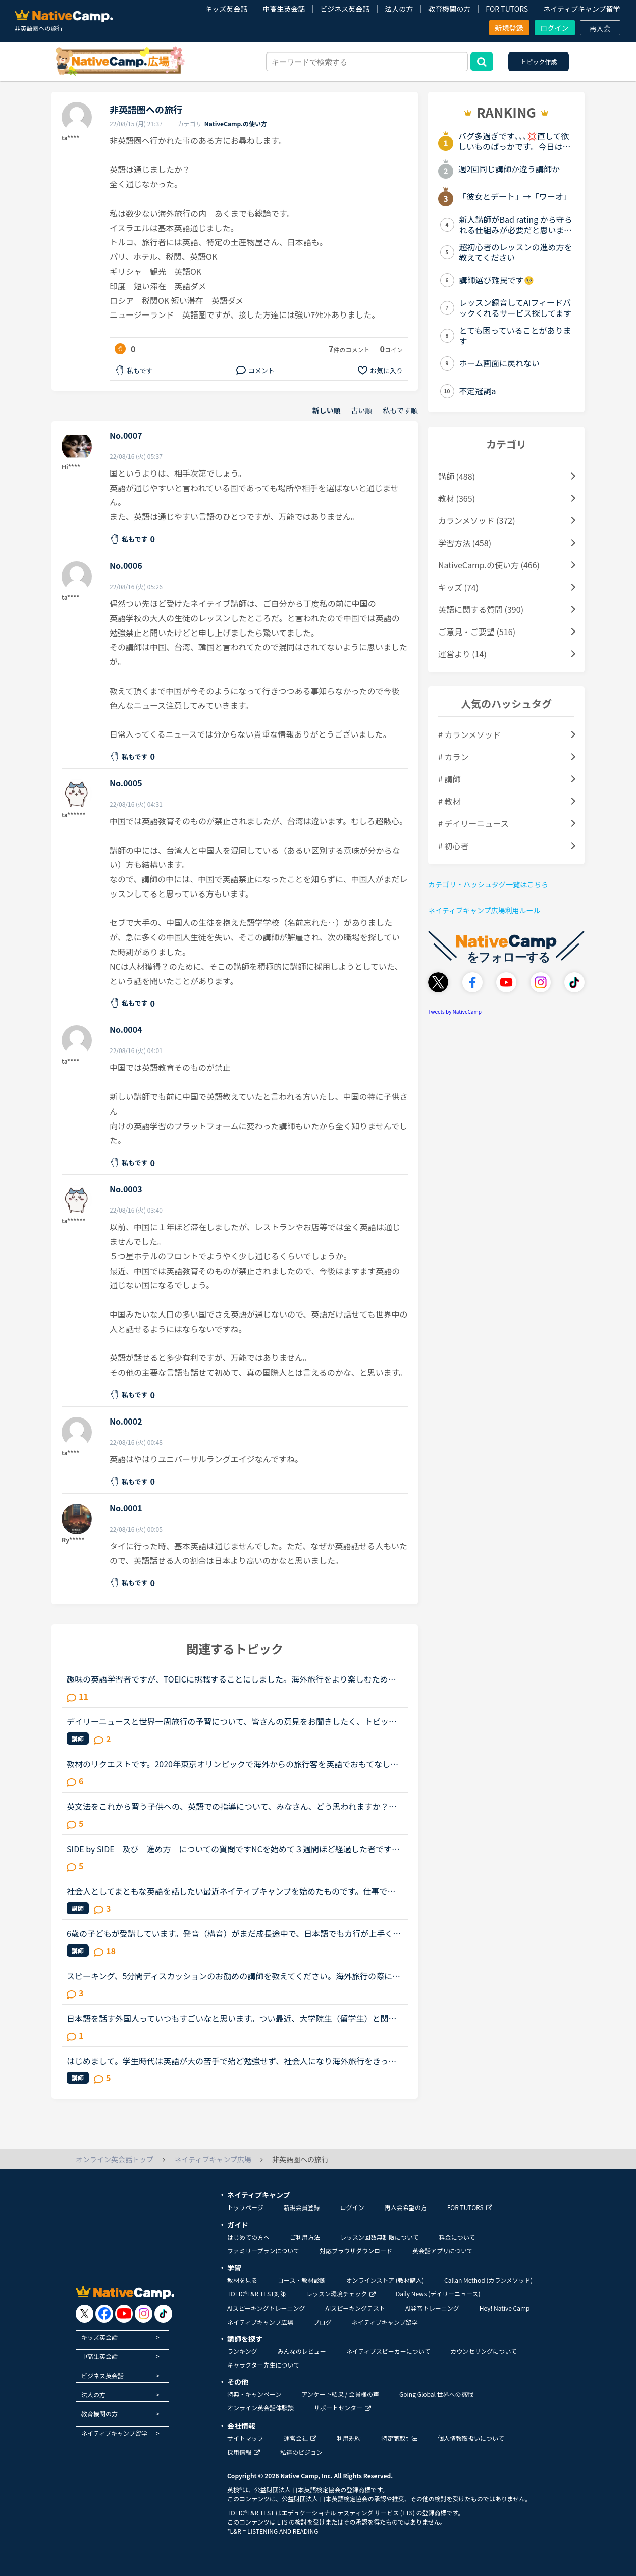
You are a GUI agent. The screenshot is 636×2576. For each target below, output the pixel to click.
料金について (457, 2237)
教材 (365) (456, 498)
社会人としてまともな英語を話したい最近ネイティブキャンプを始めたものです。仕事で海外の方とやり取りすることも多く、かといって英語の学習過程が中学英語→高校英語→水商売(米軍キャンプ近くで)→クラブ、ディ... (232, 1891)
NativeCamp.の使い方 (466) (489, 565)
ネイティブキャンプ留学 (581, 9)
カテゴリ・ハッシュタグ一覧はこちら (488, 884)
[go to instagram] (143, 2314)
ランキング (242, 2351)
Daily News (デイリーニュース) (438, 2293)
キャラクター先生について (263, 2364)
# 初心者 (453, 845)
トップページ (245, 2207)
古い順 (362, 410)
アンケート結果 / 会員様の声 (340, 2394)
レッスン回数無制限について (379, 2237)
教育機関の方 (449, 9)
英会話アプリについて (442, 2250)
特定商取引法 (399, 2438)
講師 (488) (456, 476)
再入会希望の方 (406, 2207)
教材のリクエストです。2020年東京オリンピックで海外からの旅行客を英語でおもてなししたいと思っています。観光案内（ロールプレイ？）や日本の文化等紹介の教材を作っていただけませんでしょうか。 (232, 1764)
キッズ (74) (458, 587)
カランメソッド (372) (476, 520)
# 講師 (449, 779)
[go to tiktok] (163, 2314)
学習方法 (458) (464, 543)
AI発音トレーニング (432, 2308)
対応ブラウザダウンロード (356, 2250)
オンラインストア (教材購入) (385, 2280)
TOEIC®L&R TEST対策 (256, 2293)
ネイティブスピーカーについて (388, 2351)
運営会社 (300, 2438)
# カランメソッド (469, 734)
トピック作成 (538, 61)
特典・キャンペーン (254, 2394)
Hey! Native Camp (505, 2308)
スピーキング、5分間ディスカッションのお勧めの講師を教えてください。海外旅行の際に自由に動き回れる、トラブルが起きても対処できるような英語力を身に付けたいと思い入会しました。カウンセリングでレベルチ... (233, 1976)
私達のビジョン (301, 2452)
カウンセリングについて (483, 2351)
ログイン (555, 28)
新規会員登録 (302, 2207)
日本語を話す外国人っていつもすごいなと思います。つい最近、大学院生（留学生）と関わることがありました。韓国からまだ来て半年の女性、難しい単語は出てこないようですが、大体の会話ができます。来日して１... (232, 2018)
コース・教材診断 (302, 2280)
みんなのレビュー (302, 2351)
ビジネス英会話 (344, 9)
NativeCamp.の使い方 (235, 123)
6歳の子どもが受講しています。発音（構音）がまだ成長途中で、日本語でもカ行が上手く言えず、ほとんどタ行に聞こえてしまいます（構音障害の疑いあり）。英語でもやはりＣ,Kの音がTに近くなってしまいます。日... (234, 1933)
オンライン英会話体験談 (260, 2407)
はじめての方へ (248, 2237)
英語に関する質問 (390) (480, 609)
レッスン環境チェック (341, 2293)
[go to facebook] (104, 2314)
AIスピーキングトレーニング (266, 2308)
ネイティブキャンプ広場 (260, 2322)
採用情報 (243, 2452)
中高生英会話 (283, 9)
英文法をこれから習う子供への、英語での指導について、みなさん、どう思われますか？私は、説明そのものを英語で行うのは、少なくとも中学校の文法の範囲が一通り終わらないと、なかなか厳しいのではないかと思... (232, 1806)
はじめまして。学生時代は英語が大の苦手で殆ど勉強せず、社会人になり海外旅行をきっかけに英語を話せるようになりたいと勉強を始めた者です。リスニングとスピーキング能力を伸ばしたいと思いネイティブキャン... (232, 2061)
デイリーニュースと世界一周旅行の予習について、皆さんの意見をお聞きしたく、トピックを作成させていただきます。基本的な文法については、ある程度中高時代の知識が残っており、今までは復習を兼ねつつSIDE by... (232, 1721)
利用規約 (349, 2438)
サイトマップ (245, 2438)
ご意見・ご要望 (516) (476, 631)
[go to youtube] (124, 2314)
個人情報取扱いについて (471, 2438)
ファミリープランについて (263, 2250)
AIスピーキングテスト (355, 2308)
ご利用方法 (305, 2237)
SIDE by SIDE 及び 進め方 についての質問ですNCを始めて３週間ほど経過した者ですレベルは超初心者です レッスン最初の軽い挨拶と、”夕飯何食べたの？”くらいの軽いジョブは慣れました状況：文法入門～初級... (234, 1849)
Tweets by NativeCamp (455, 1011)
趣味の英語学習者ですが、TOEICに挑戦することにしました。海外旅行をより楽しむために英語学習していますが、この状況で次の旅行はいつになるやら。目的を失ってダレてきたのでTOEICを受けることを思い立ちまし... (232, 1679)
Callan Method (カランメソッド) (488, 2280)
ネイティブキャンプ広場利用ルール (484, 910)
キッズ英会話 (226, 9)
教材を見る (242, 2280)
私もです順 (400, 410)
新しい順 (326, 410)
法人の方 (399, 9)
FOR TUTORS (507, 9)
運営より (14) (462, 654)
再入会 (600, 28)
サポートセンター (342, 2407)
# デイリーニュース (473, 823)
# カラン (453, 757)
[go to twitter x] (84, 2314)
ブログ (322, 2322)
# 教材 (449, 801)
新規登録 (509, 28)
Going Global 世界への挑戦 (436, 2394)
